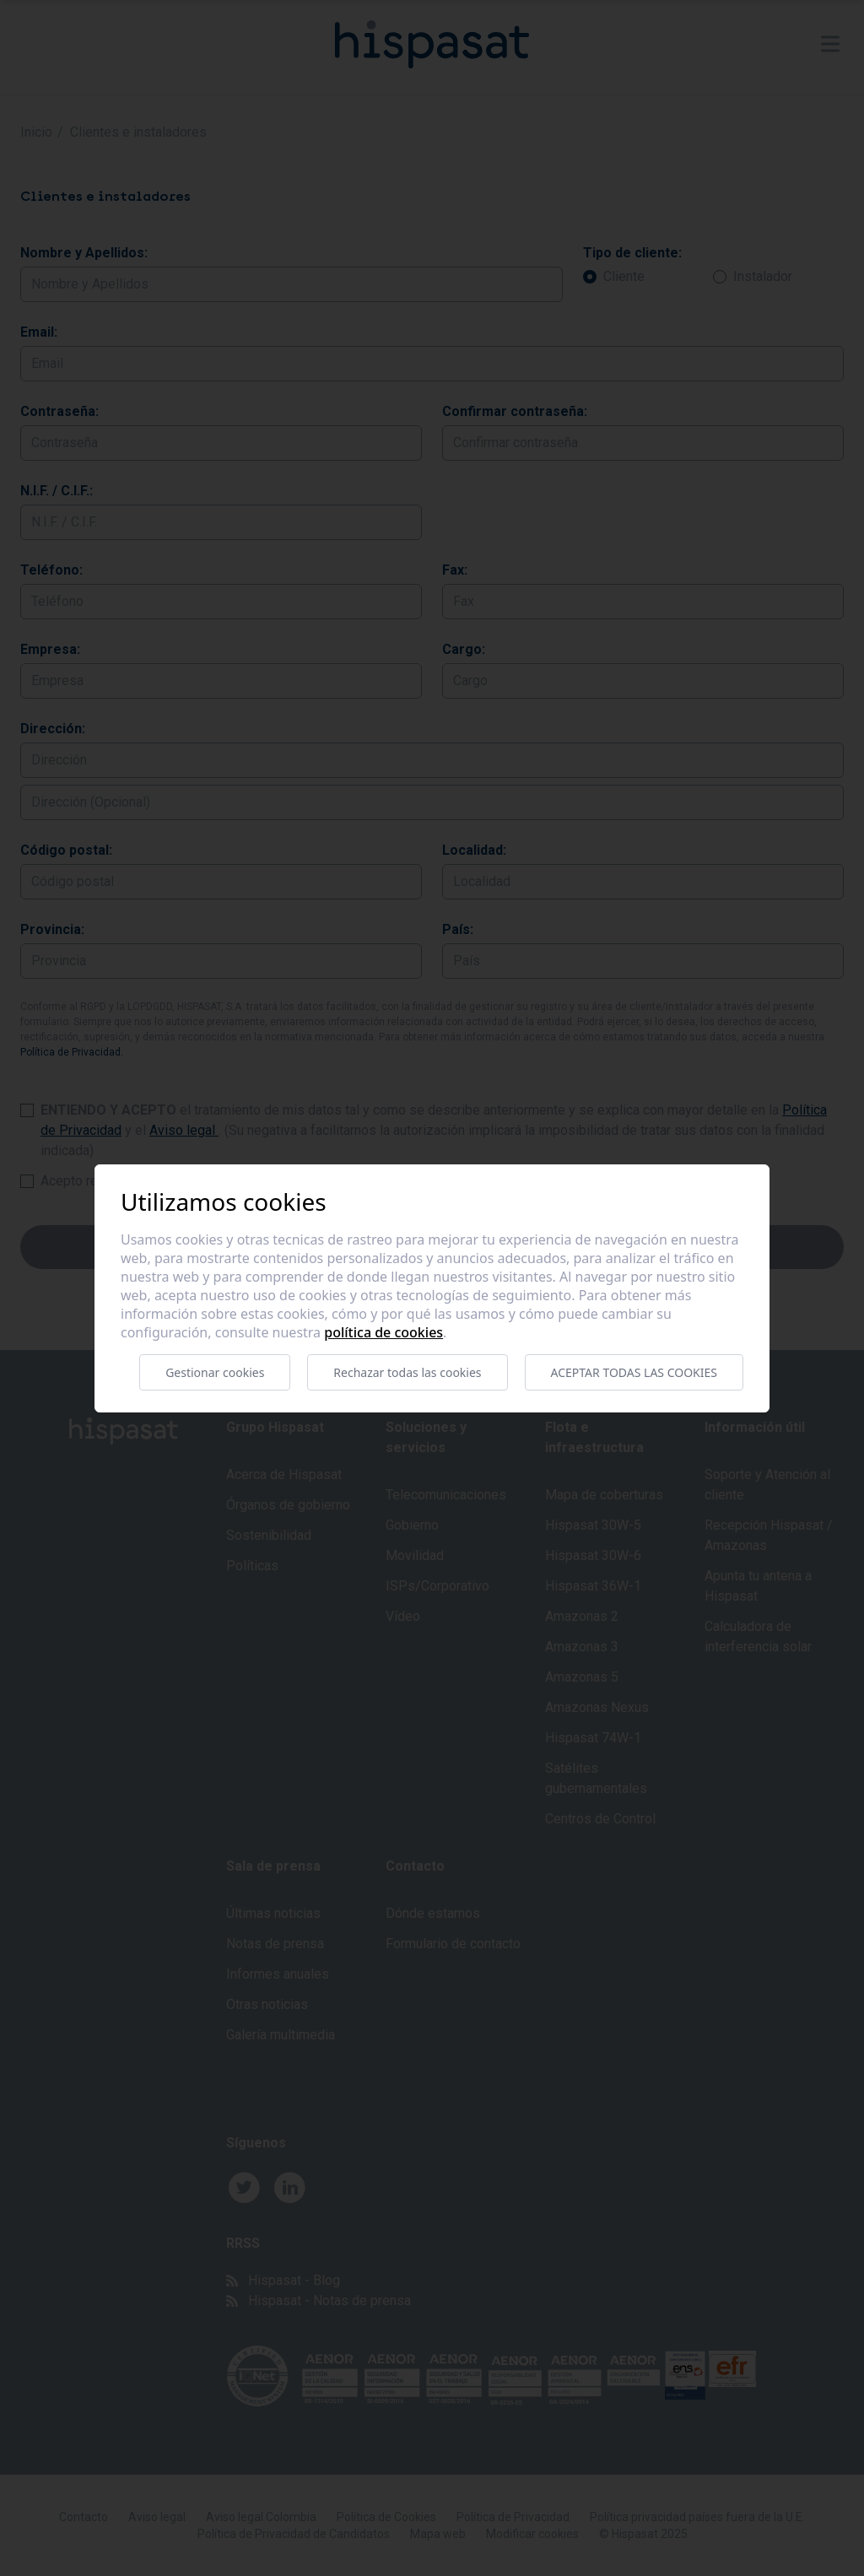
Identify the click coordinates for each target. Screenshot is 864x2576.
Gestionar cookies (214, 1372)
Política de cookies (383, 1332)
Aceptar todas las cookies (634, 1372)
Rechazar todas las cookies (407, 1372)
